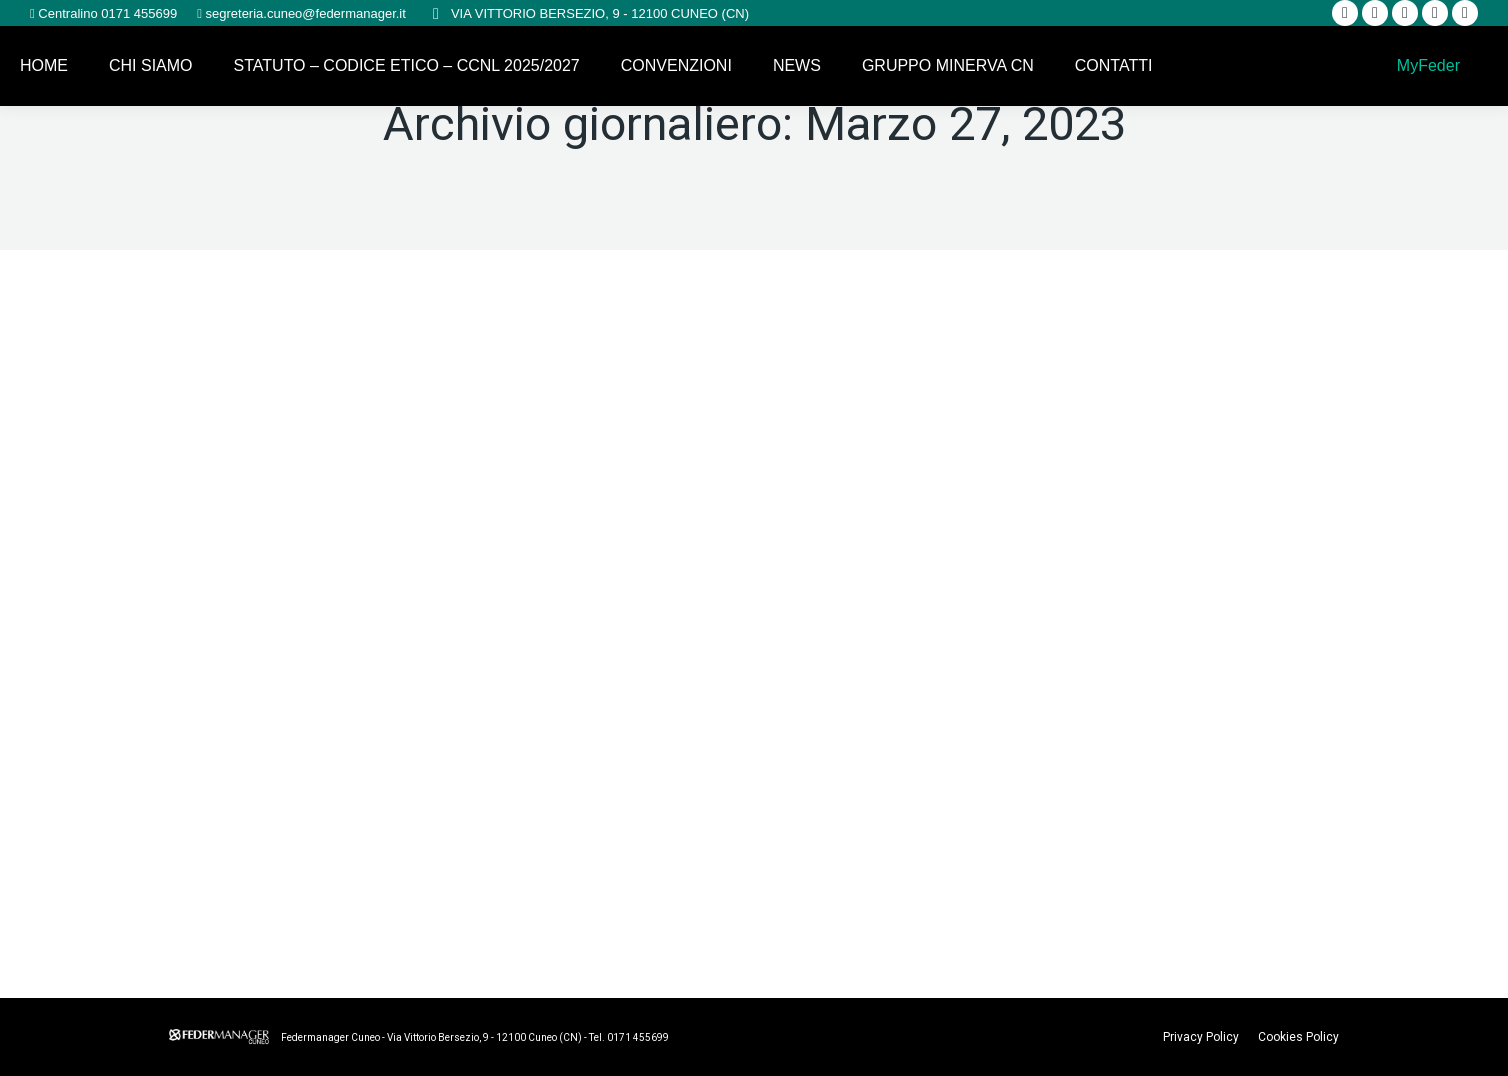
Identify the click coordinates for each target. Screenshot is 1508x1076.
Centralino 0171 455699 (106, 13)
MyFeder (1426, 65)
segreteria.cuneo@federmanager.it (304, 13)
